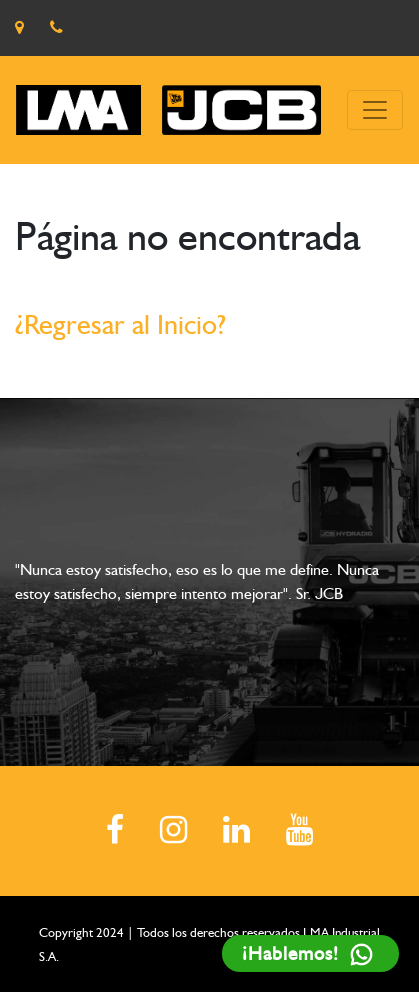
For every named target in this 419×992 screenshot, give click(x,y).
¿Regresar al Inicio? (120, 324)
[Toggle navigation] (375, 110)
